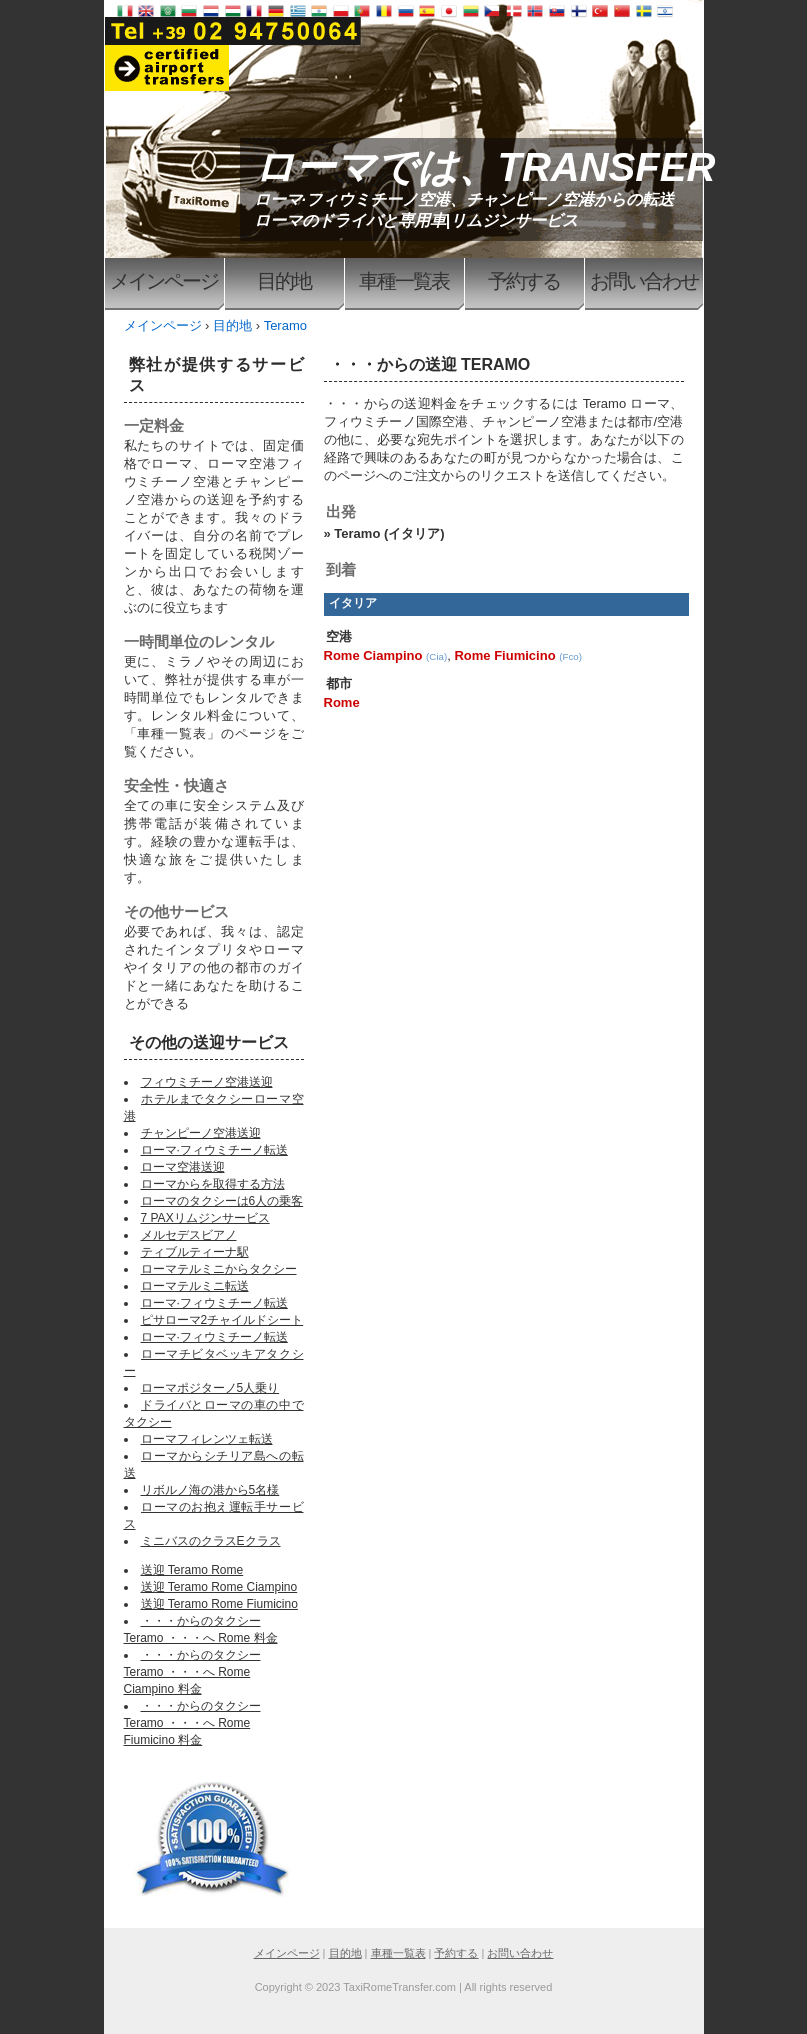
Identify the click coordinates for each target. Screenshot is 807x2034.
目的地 (284, 281)
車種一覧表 (404, 281)
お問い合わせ (644, 281)
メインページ (164, 281)
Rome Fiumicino (504, 655)
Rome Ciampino (373, 655)
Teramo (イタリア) (389, 533)
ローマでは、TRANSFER (485, 167)
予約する (524, 281)
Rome (342, 702)
